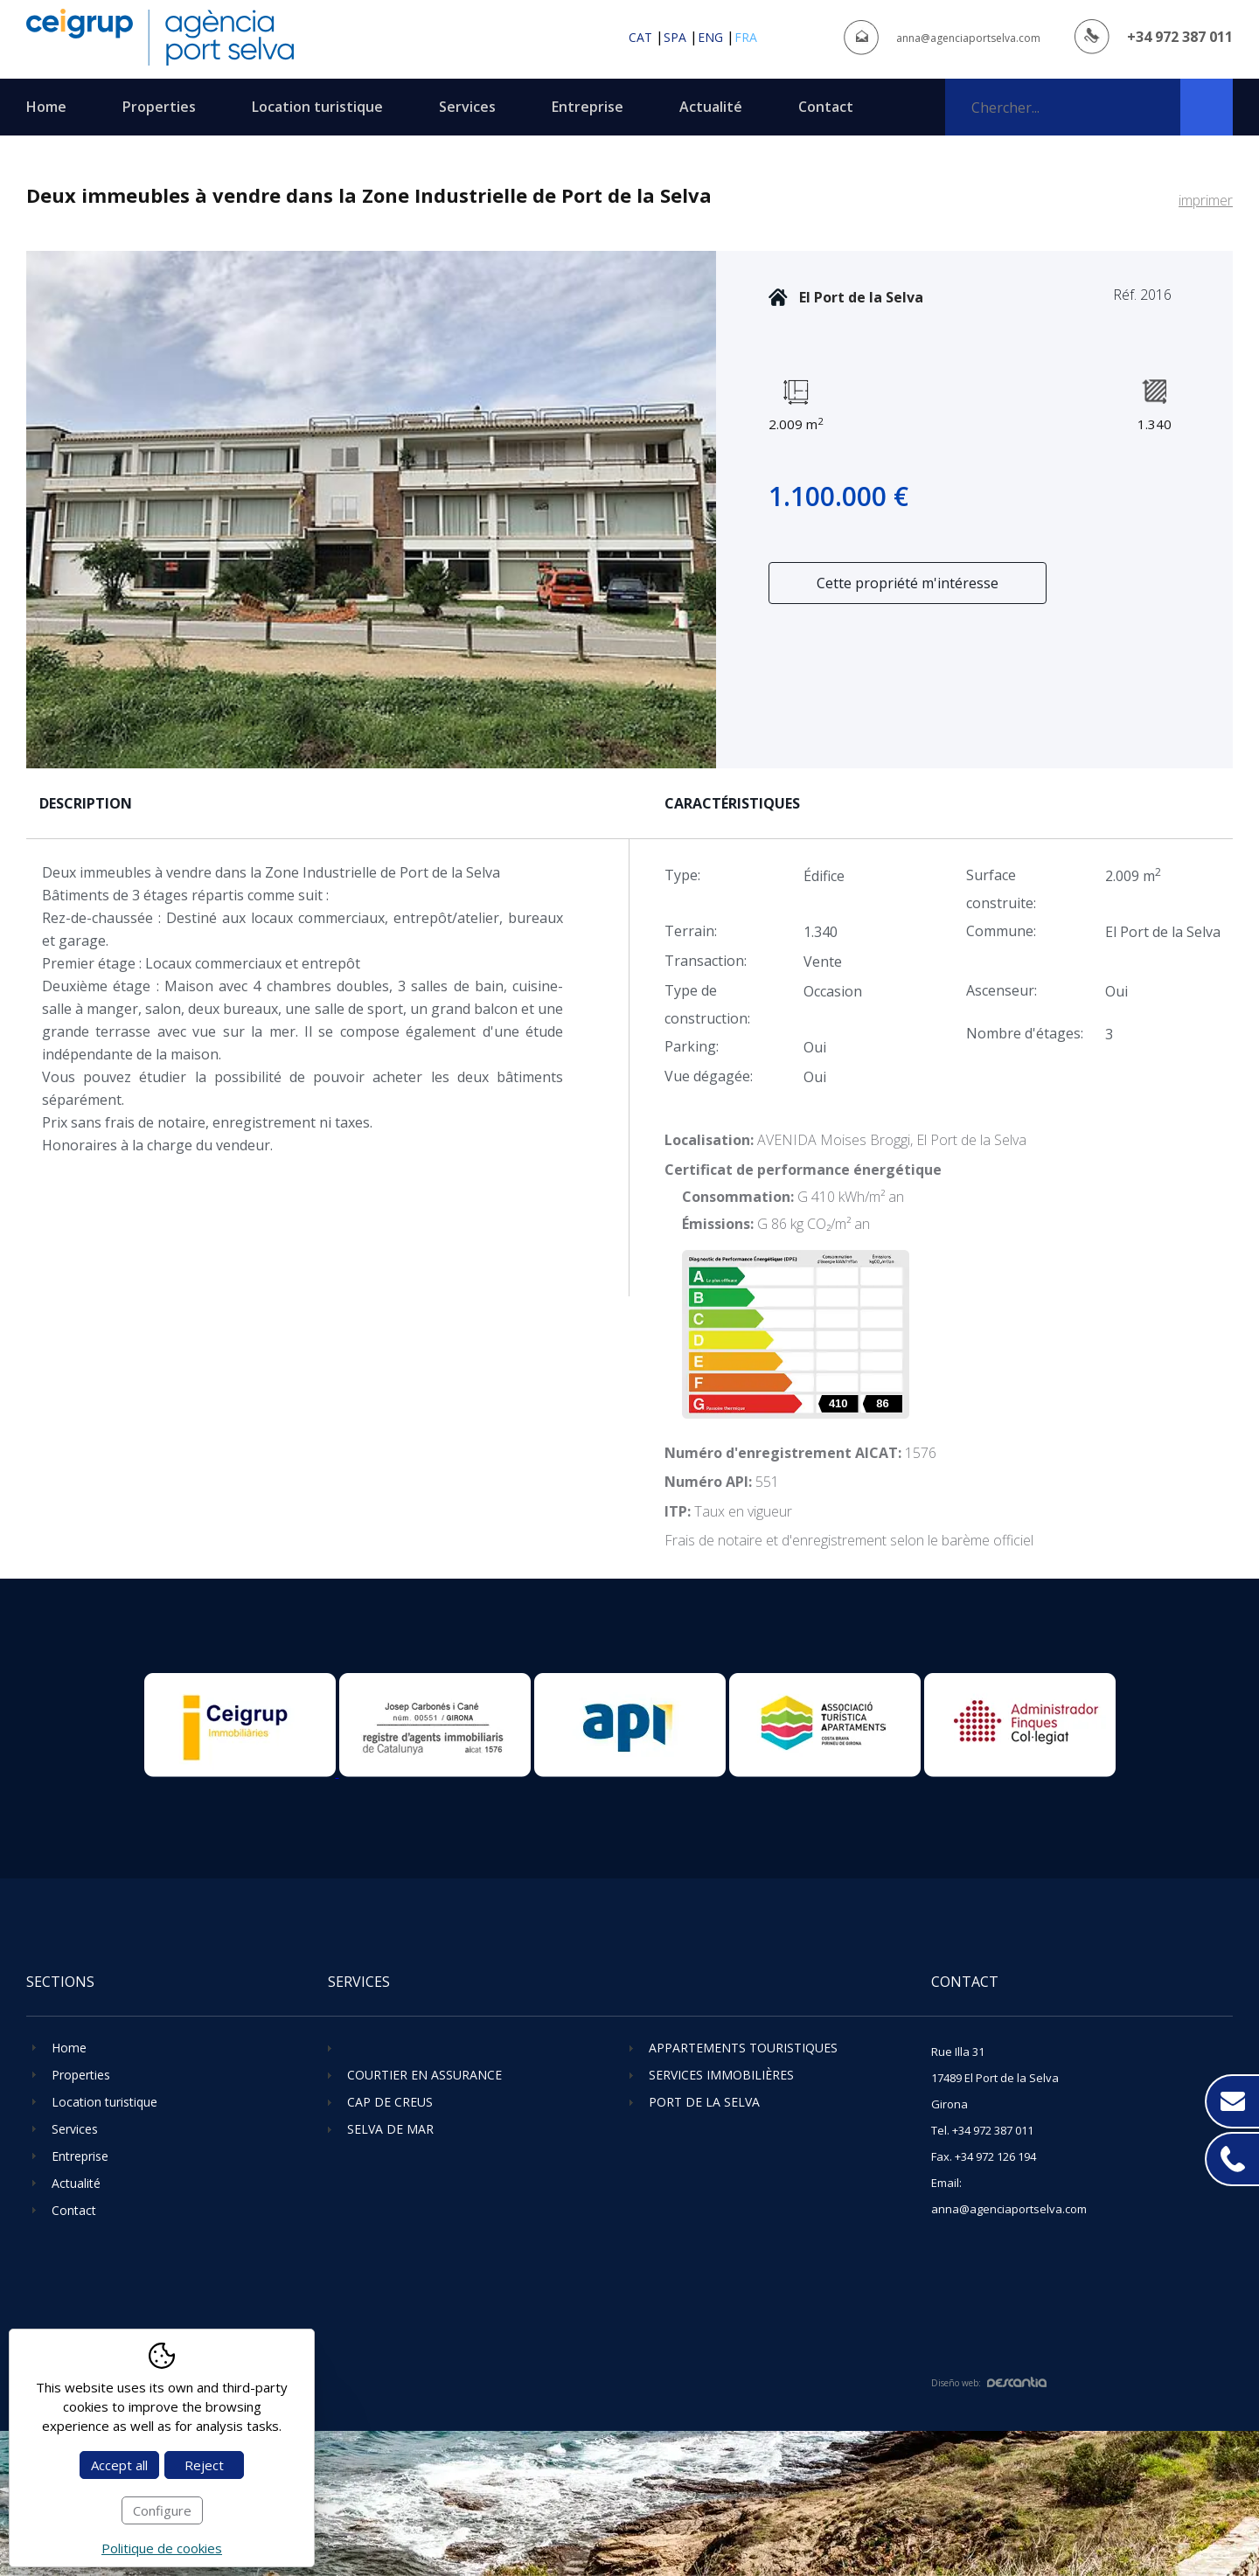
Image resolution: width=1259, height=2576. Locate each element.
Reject (204, 2465)
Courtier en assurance (424, 2074)
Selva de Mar (390, 2129)
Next (700, 509)
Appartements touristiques (743, 2047)
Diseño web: (989, 2383)
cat (640, 37)
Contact (825, 106)
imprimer (1206, 200)
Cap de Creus (390, 2101)
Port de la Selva (704, 2101)
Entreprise (587, 106)
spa (675, 37)
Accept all (119, 2465)
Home (46, 106)
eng (710, 37)
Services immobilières (721, 2074)
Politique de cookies (161, 2548)
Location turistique (317, 106)
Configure (162, 2510)
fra (745, 37)
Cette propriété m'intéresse (907, 583)
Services (467, 106)
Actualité (710, 106)
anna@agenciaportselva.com (968, 38)
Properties (159, 106)
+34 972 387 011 (1180, 36)
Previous (41, 509)
